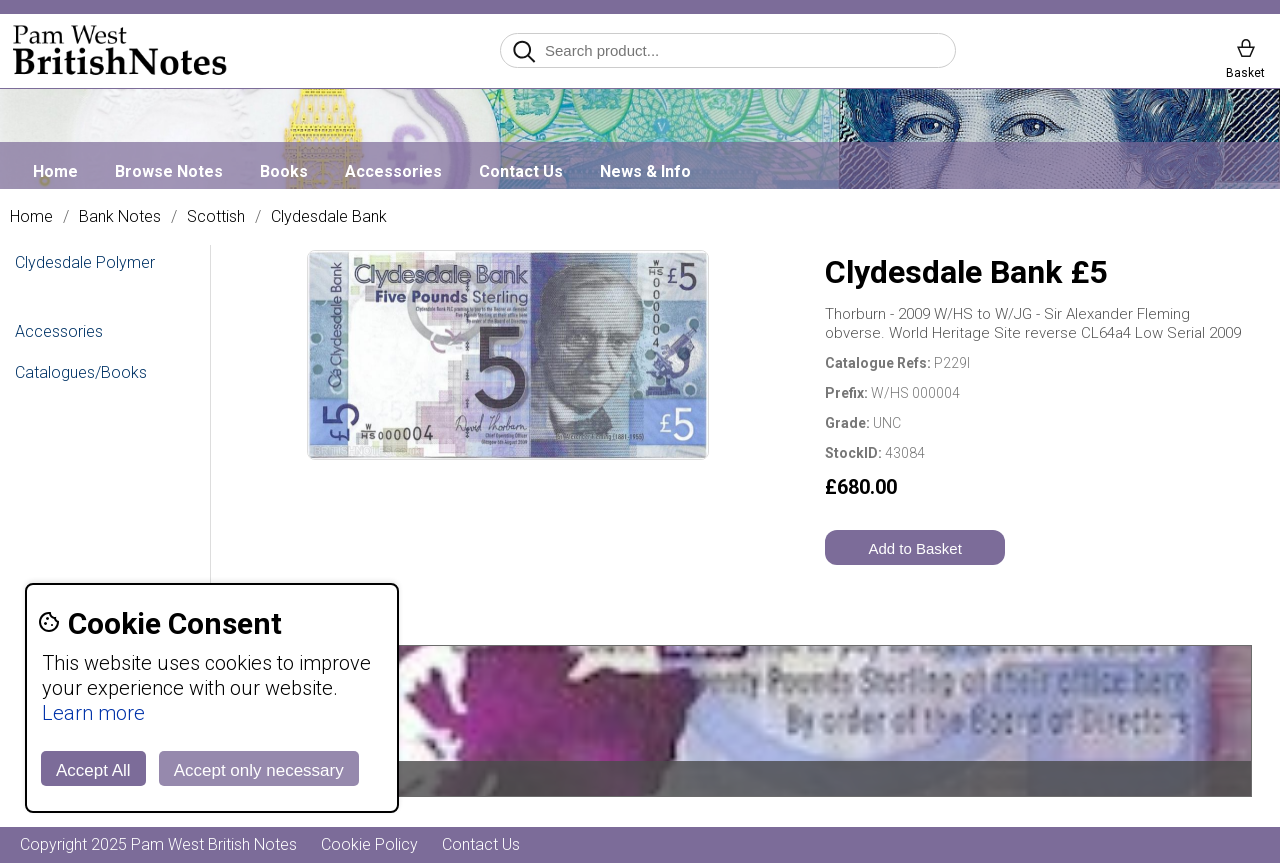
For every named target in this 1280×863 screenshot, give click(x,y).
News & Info (645, 171)
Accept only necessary (259, 770)
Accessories (393, 171)
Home (55, 171)
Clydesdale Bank (329, 217)
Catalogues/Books (81, 372)
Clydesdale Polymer (85, 262)
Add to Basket (914, 548)
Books (284, 171)
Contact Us (521, 171)
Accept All (93, 770)
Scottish (216, 217)
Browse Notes (169, 171)
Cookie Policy (369, 844)
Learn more (93, 713)
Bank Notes (120, 217)
